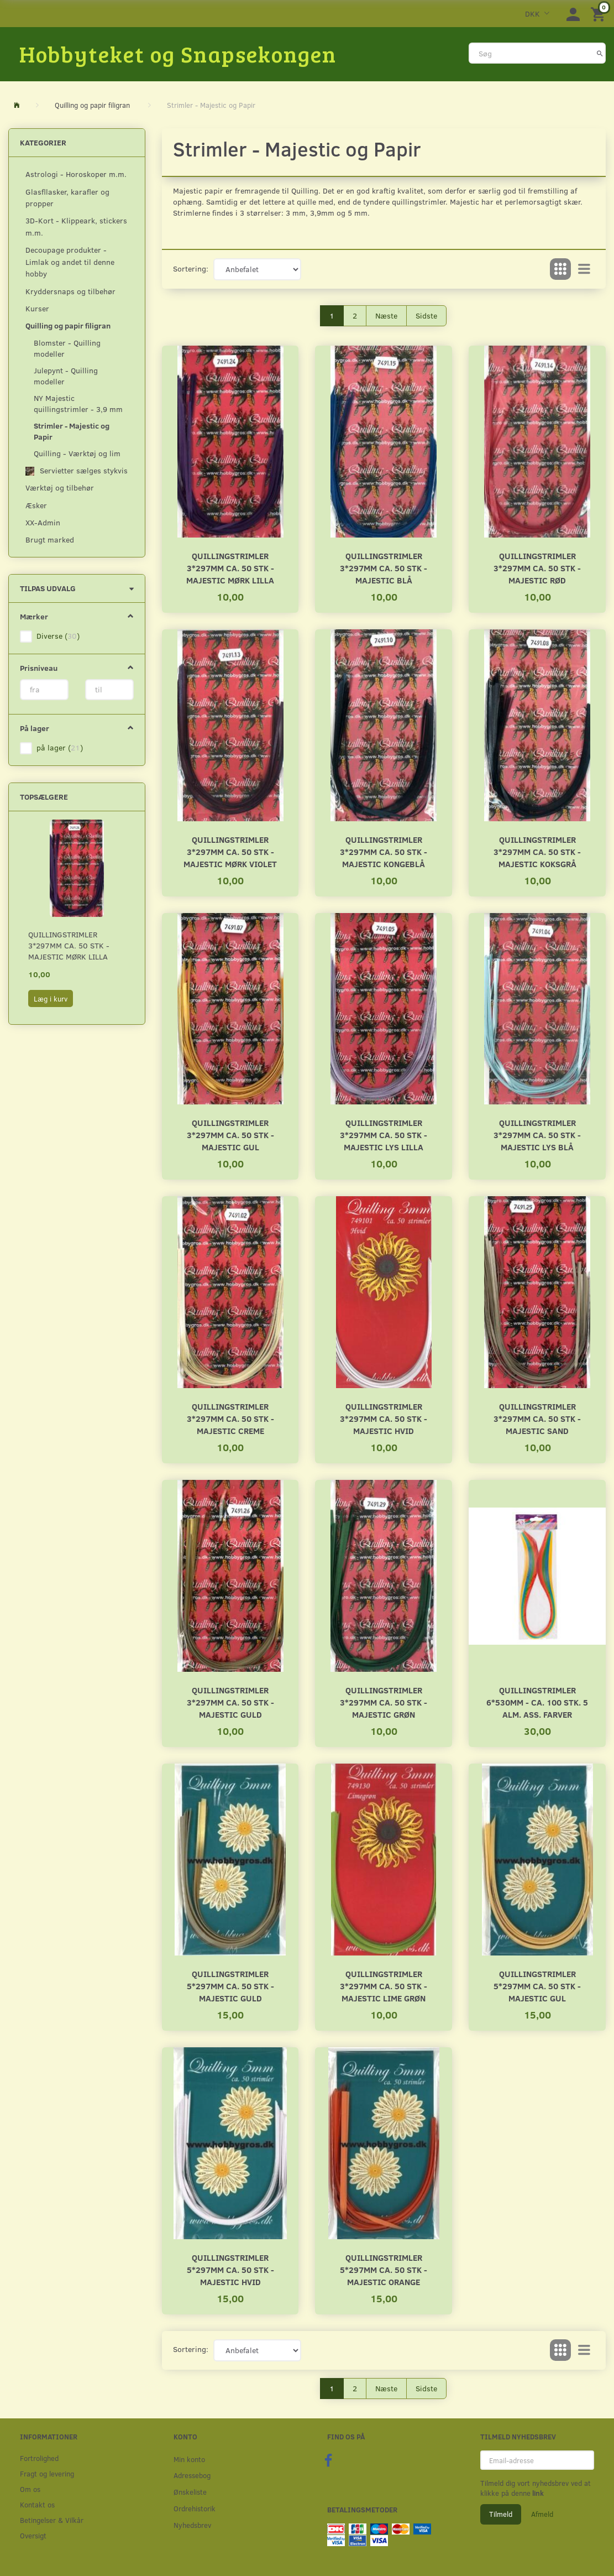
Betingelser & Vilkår (51, 2520)
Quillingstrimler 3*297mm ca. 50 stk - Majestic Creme (230, 1418)
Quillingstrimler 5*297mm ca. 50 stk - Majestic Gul (537, 1986)
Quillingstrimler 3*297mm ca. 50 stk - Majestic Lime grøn (383, 1986)
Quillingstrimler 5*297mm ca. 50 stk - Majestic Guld (230, 1986)
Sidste (426, 315)
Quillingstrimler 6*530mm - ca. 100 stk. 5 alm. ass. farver (537, 1702)
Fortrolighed (39, 2458)
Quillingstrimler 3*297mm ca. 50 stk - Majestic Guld (230, 1702)
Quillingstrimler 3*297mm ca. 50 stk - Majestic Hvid (383, 1418)
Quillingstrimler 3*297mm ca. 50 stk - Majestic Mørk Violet (230, 851)
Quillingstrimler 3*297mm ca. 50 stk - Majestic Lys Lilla (383, 1135)
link (537, 2493)
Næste (386, 315)
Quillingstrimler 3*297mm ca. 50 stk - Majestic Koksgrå (537, 851)
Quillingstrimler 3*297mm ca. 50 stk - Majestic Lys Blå (537, 1135)
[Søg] (600, 53)
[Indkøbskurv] (599, 13)
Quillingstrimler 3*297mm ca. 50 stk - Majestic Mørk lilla (68, 945)
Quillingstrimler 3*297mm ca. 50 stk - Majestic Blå (383, 568)
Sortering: (190, 268)
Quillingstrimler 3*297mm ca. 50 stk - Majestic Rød (537, 568)
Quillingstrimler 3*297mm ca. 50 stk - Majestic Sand (537, 1418)
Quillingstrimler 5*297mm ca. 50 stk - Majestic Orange (383, 2269)
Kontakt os (37, 2504)
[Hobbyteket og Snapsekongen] (178, 54)
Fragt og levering (47, 2473)
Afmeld (542, 2514)
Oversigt (33, 2535)
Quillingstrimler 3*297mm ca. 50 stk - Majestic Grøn (383, 1702)
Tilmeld (500, 2514)
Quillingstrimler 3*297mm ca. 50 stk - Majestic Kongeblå (383, 851)
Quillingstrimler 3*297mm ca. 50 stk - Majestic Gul (230, 1135)
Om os (30, 2489)
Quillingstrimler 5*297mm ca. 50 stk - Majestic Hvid (230, 2269)
